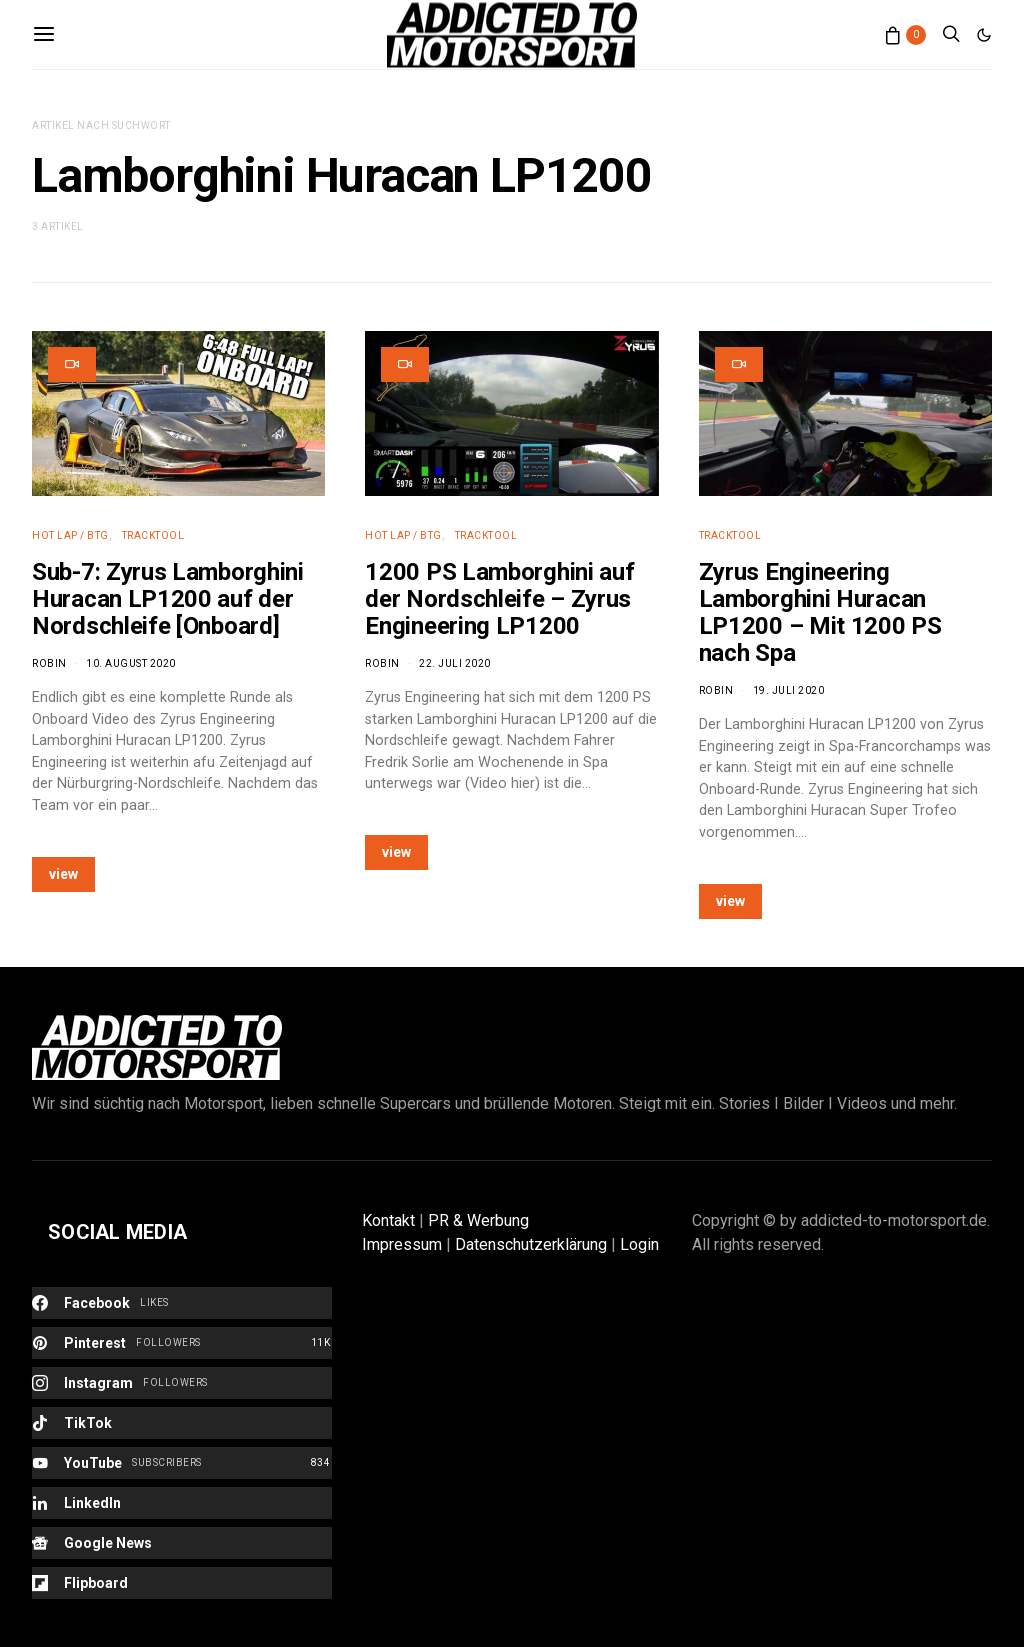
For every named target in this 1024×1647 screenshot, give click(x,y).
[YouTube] (182, 1463)
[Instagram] (182, 1383)
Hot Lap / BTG (70, 535)
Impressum (402, 1244)
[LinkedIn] (182, 1503)
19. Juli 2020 (789, 690)
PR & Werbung (478, 1220)
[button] (984, 35)
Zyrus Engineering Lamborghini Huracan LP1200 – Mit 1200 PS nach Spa (820, 612)
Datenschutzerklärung (531, 1244)
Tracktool (153, 535)
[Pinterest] (182, 1343)
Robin (49, 663)
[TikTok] (182, 1423)
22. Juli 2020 (455, 663)
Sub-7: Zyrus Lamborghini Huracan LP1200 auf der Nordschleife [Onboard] (168, 599)
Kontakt (388, 1220)
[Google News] (182, 1543)
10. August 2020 (131, 663)
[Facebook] (182, 1303)
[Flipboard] (182, 1583)
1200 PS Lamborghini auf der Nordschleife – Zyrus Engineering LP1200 (499, 599)
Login (639, 1244)
